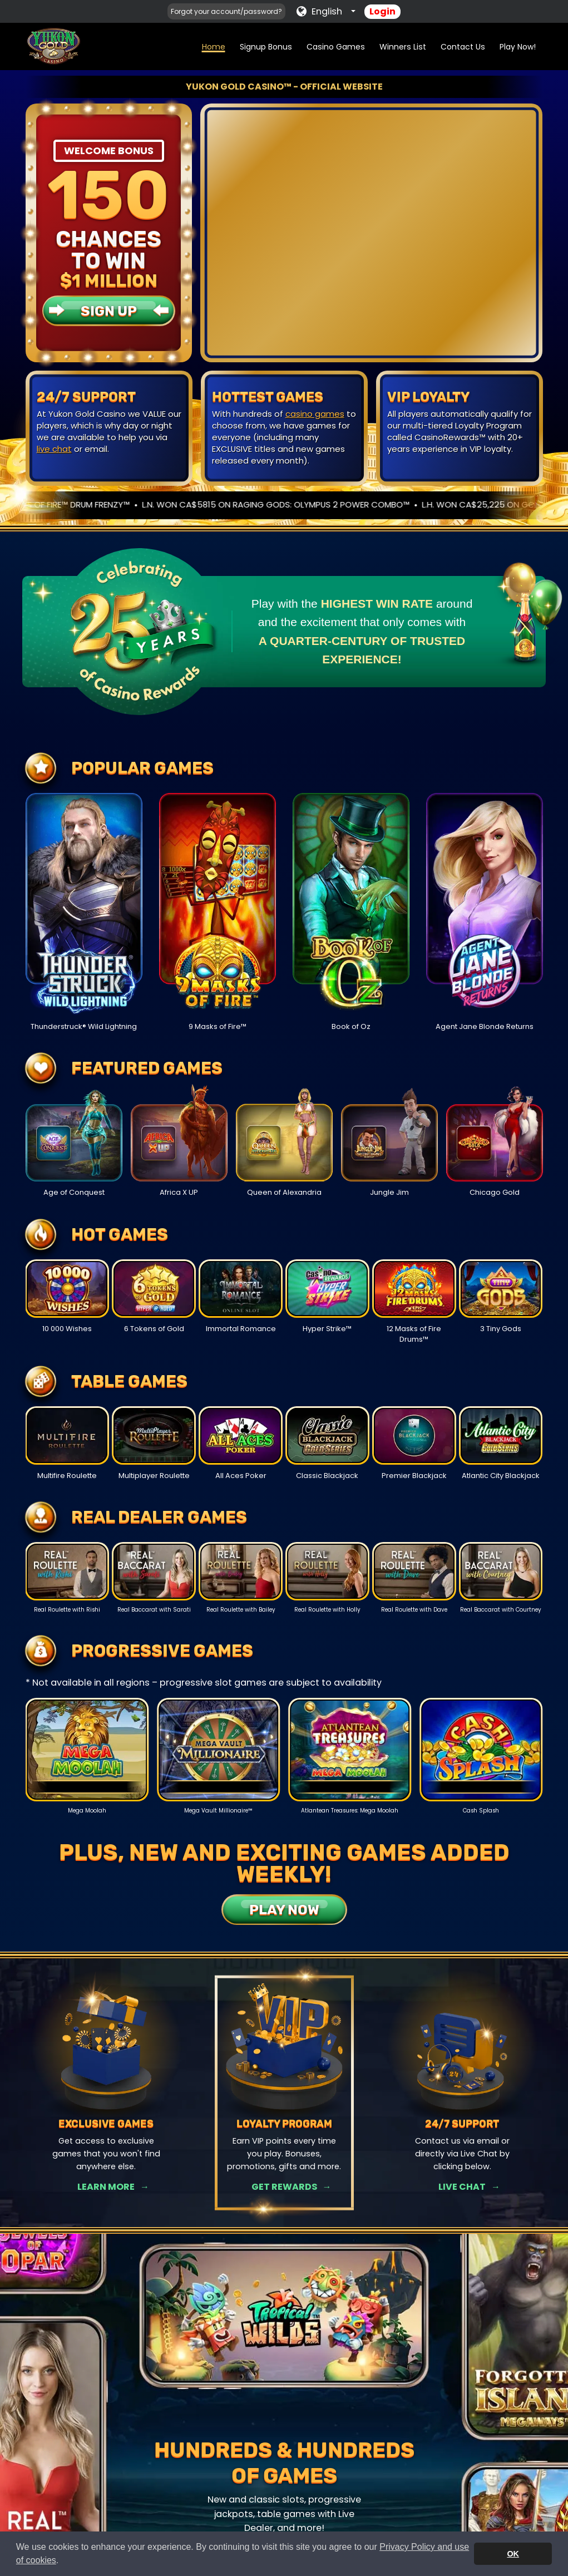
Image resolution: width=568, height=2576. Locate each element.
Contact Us (463, 46)
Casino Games (336, 46)
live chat (54, 449)
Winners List (402, 46)
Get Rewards (284, 2186)
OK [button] (513, 2553)
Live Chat (462, 2186)
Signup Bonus (266, 46)
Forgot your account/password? (226, 11)
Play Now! (518, 46)
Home (213, 46)
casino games (314, 414)
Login (382, 11)
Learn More (106, 2186)
